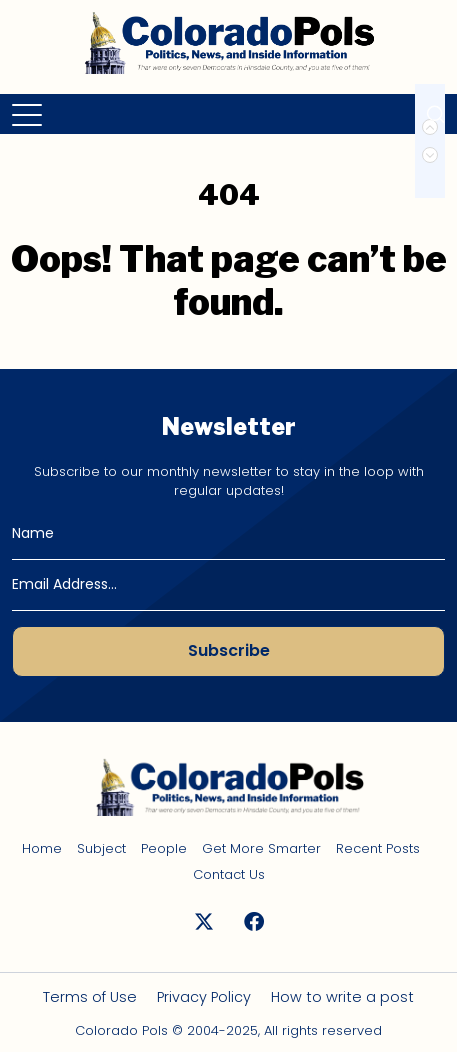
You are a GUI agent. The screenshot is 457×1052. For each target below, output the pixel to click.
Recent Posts (378, 848)
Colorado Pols (121, 1030)
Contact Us (229, 874)
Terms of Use (90, 997)
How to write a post (342, 997)
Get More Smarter (261, 848)
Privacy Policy (204, 997)
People (164, 848)
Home (42, 848)
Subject (101, 848)
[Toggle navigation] (28, 114)
